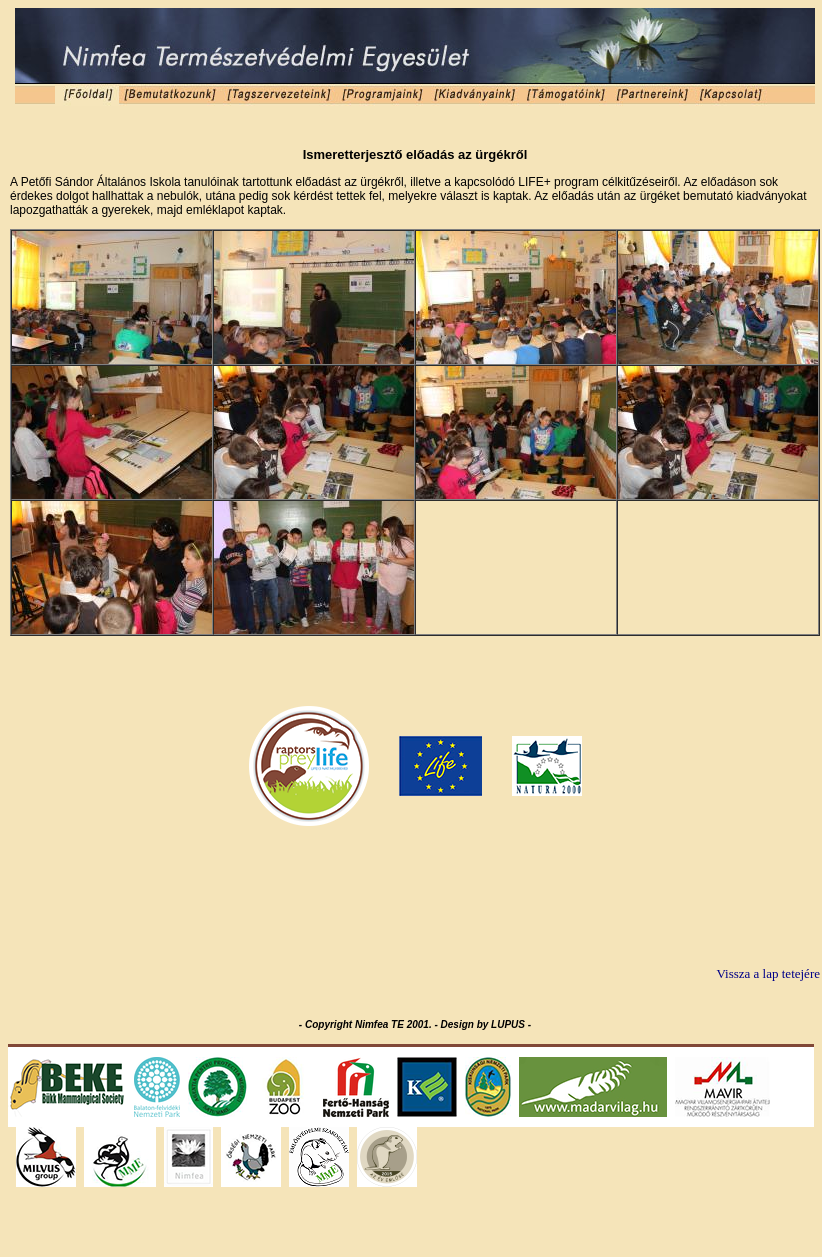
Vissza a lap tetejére (768, 973)
